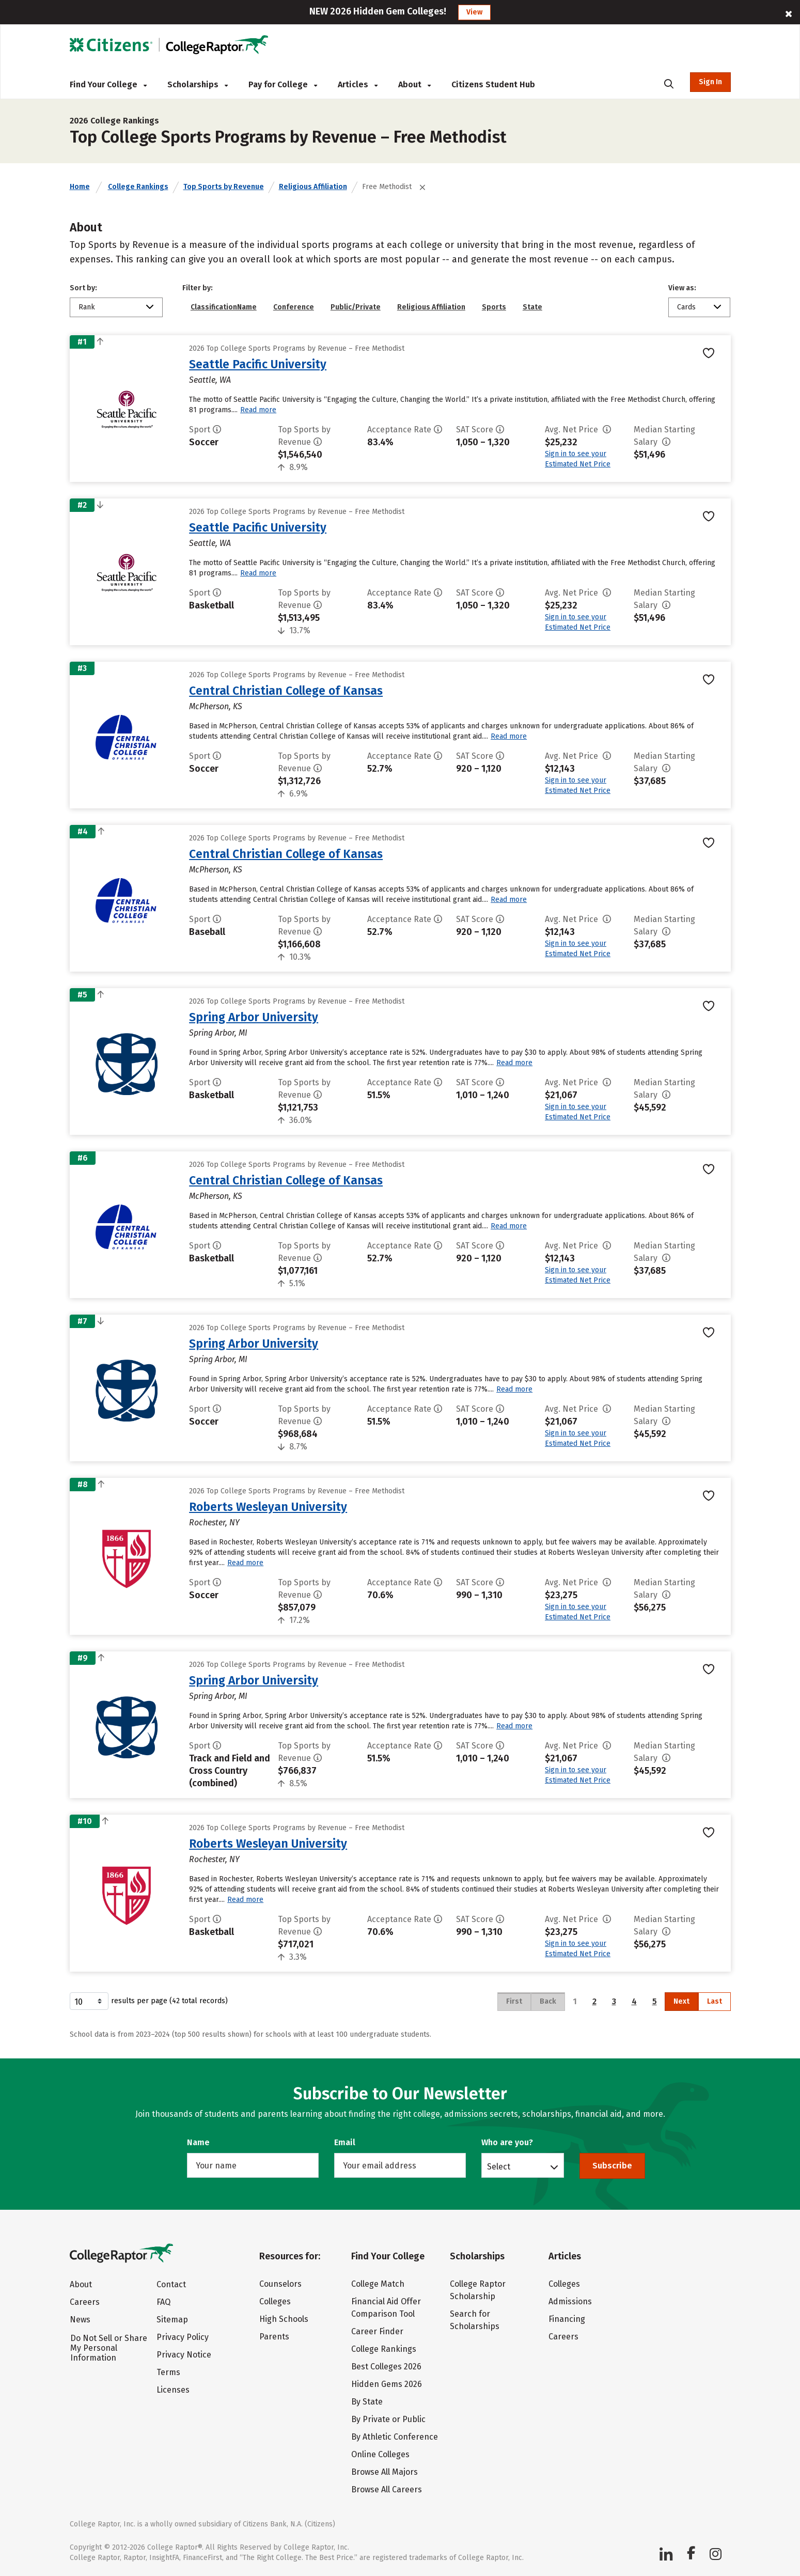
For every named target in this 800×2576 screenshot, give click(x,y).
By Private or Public (388, 2419)
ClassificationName (224, 307)
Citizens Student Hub (493, 84)
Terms (168, 2372)
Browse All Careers (386, 2489)
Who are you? (507, 2142)
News (80, 2319)
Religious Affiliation (313, 186)
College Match (377, 2284)
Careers (85, 2302)
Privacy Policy (182, 2337)
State (532, 307)
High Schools (283, 2319)
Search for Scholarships (474, 2320)
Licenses (173, 2390)
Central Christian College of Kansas (286, 690)
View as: (682, 288)
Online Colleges (380, 2454)
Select (498, 2166)
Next (681, 2001)
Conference (293, 307)
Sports (494, 307)
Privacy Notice (183, 2355)
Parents (274, 2336)
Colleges (275, 2301)
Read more (258, 409)
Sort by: (83, 288)
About (414, 84)
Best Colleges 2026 (386, 2366)
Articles (358, 84)
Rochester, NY (214, 1522)
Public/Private (356, 307)
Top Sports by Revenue (223, 186)
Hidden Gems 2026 (386, 2384)
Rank (87, 307)
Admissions (570, 2301)
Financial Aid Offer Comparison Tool (386, 2308)
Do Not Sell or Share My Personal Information (108, 2348)
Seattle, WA (210, 380)
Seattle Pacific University (257, 364)
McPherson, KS (215, 706)
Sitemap (172, 2319)
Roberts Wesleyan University (268, 1507)
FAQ (163, 2302)
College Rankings (138, 186)
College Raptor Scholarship (478, 2290)
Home (80, 186)
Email (344, 2142)
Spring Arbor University (253, 1017)
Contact (171, 2284)
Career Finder (377, 2331)
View (474, 12)
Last (714, 2001)
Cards (686, 307)
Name (198, 2142)
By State (367, 2402)
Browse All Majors (384, 2472)
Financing (566, 2319)
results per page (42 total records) (149, 2001)
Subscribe (612, 2166)
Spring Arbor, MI (218, 1033)
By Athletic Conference (394, 2437)
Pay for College (282, 84)
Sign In (710, 81)
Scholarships (197, 84)
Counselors (280, 2284)
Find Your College (108, 84)
